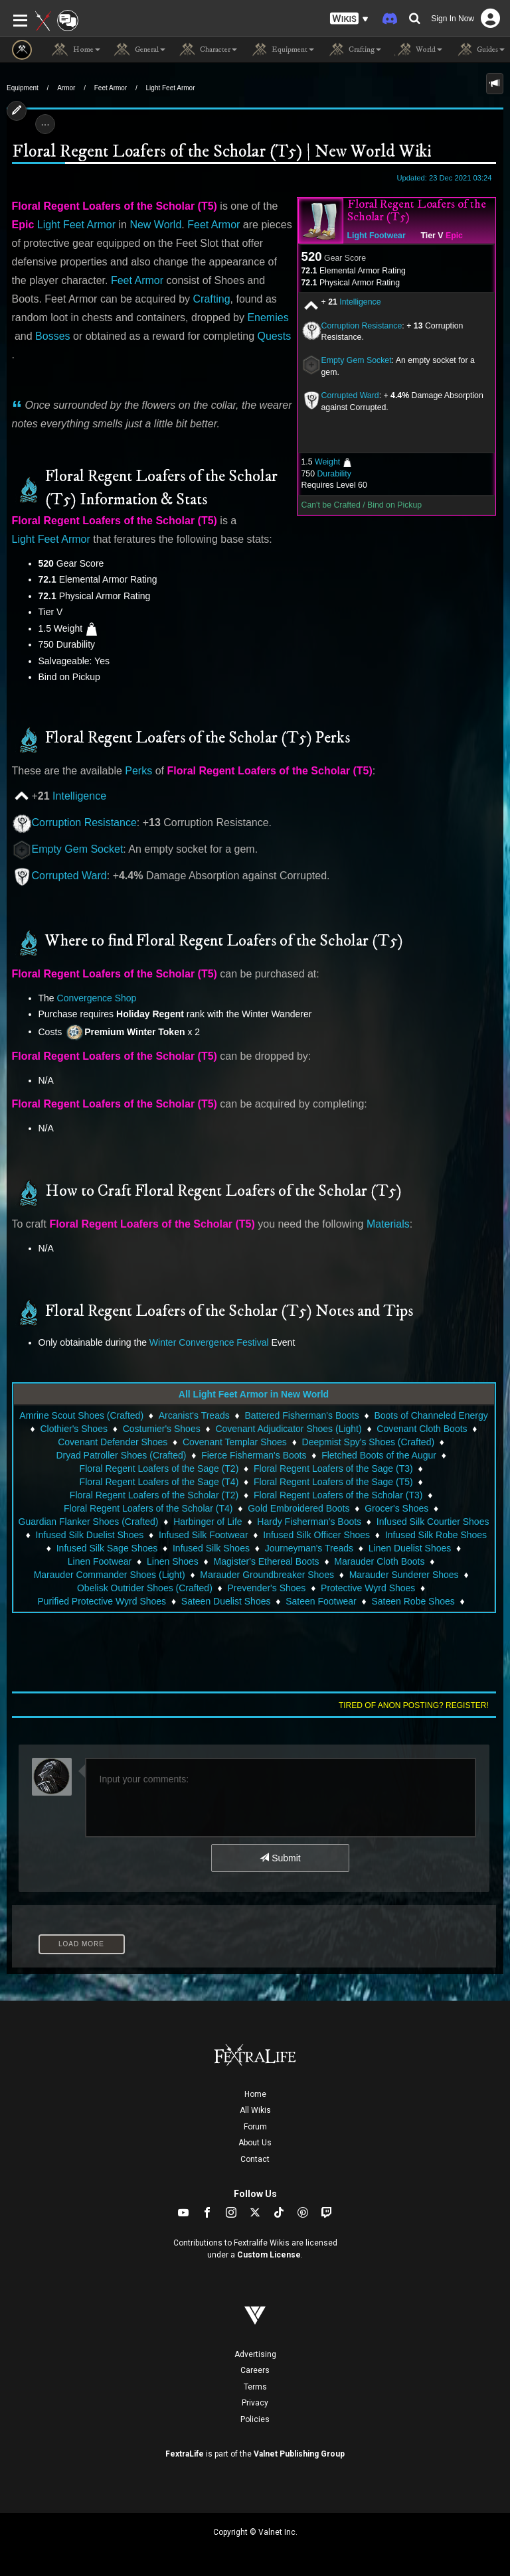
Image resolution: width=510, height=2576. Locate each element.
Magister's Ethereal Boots (266, 1561)
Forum (255, 2126)
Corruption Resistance (361, 325)
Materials (388, 1224)
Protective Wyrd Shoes (368, 1588)
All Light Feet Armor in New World (254, 1394)
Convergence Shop (97, 998)
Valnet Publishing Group (299, 2454)
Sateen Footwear (321, 1601)
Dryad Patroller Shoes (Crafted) (121, 1455)
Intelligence (360, 302)
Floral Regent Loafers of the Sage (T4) (159, 1481)
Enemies (267, 317)
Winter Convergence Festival (209, 1342)
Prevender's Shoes (267, 1588)
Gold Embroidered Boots (298, 1508)
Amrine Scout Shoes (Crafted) (81, 1415)
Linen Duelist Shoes (410, 1548)
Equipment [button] (282, 50)
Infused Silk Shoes (211, 1548)
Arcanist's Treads (194, 1415)
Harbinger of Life (207, 1521)
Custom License (269, 2254)
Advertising (255, 2354)
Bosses (52, 336)
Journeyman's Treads (309, 1548)
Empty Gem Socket (356, 360)
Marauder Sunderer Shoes (404, 1574)
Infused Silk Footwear (203, 1535)
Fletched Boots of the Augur (378, 1455)
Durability (334, 473)
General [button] (139, 50)
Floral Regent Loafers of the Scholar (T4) (148, 1508)
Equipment (23, 88)
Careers (255, 2370)
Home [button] (76, 50)
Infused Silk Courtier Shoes (433, 1521)
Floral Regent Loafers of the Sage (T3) (333, 1468)
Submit (280, 1858)
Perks (138, 770)
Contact (255, 2159)
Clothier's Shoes (74, 1428)
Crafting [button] (354, 50)
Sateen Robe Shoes (412, 1601)
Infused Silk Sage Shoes (107, 1548)
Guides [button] (480, 50)
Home (255, 2094)
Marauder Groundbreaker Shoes (267, 1574)
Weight (327, 461)
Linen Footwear (100, 1561)
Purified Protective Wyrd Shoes (101, 1601)
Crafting (211, 299)
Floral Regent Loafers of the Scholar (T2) (154, 1495)
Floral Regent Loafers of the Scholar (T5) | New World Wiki (221, 152)
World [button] (418, 50)
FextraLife (184, 2454)
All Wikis (255, 2110)
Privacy (255, 2402)
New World (155, 224)
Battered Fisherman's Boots (301, 1415)
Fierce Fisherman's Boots (253, 1455)
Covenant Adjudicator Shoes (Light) (288, 1428)
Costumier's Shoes (162, 1428)
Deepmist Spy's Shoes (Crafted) (368, 1442)
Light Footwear (376, 235)
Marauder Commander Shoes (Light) (109, 1574)
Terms (255, 2387)
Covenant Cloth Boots (422, 1428)
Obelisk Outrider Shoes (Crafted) (144, 1588)
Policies (255, 2419)
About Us (255, 2142)
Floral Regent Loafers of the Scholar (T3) (338, 1495)
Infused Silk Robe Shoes (436, 1535)
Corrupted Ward (69, 875)
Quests (275, 336)
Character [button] (208, 50)
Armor (66, 88)
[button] (349, 19)
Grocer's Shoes (396, 1508)
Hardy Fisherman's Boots (309, 1521)
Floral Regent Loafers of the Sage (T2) (159, 1468)
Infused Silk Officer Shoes (316, 1535)
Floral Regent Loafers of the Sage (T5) (333, 1481)
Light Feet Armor (170, 88)
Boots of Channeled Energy (430, 1415)
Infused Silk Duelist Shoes (90, 1535)
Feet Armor (110, 88)
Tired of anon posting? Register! (414, 1705)
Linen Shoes (173, 1561)
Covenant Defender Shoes (112, 1442)
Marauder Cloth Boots (379, 1561)
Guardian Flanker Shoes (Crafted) (89, 1521)
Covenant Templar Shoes (235, 1442)
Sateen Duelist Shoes (226, 1601)
